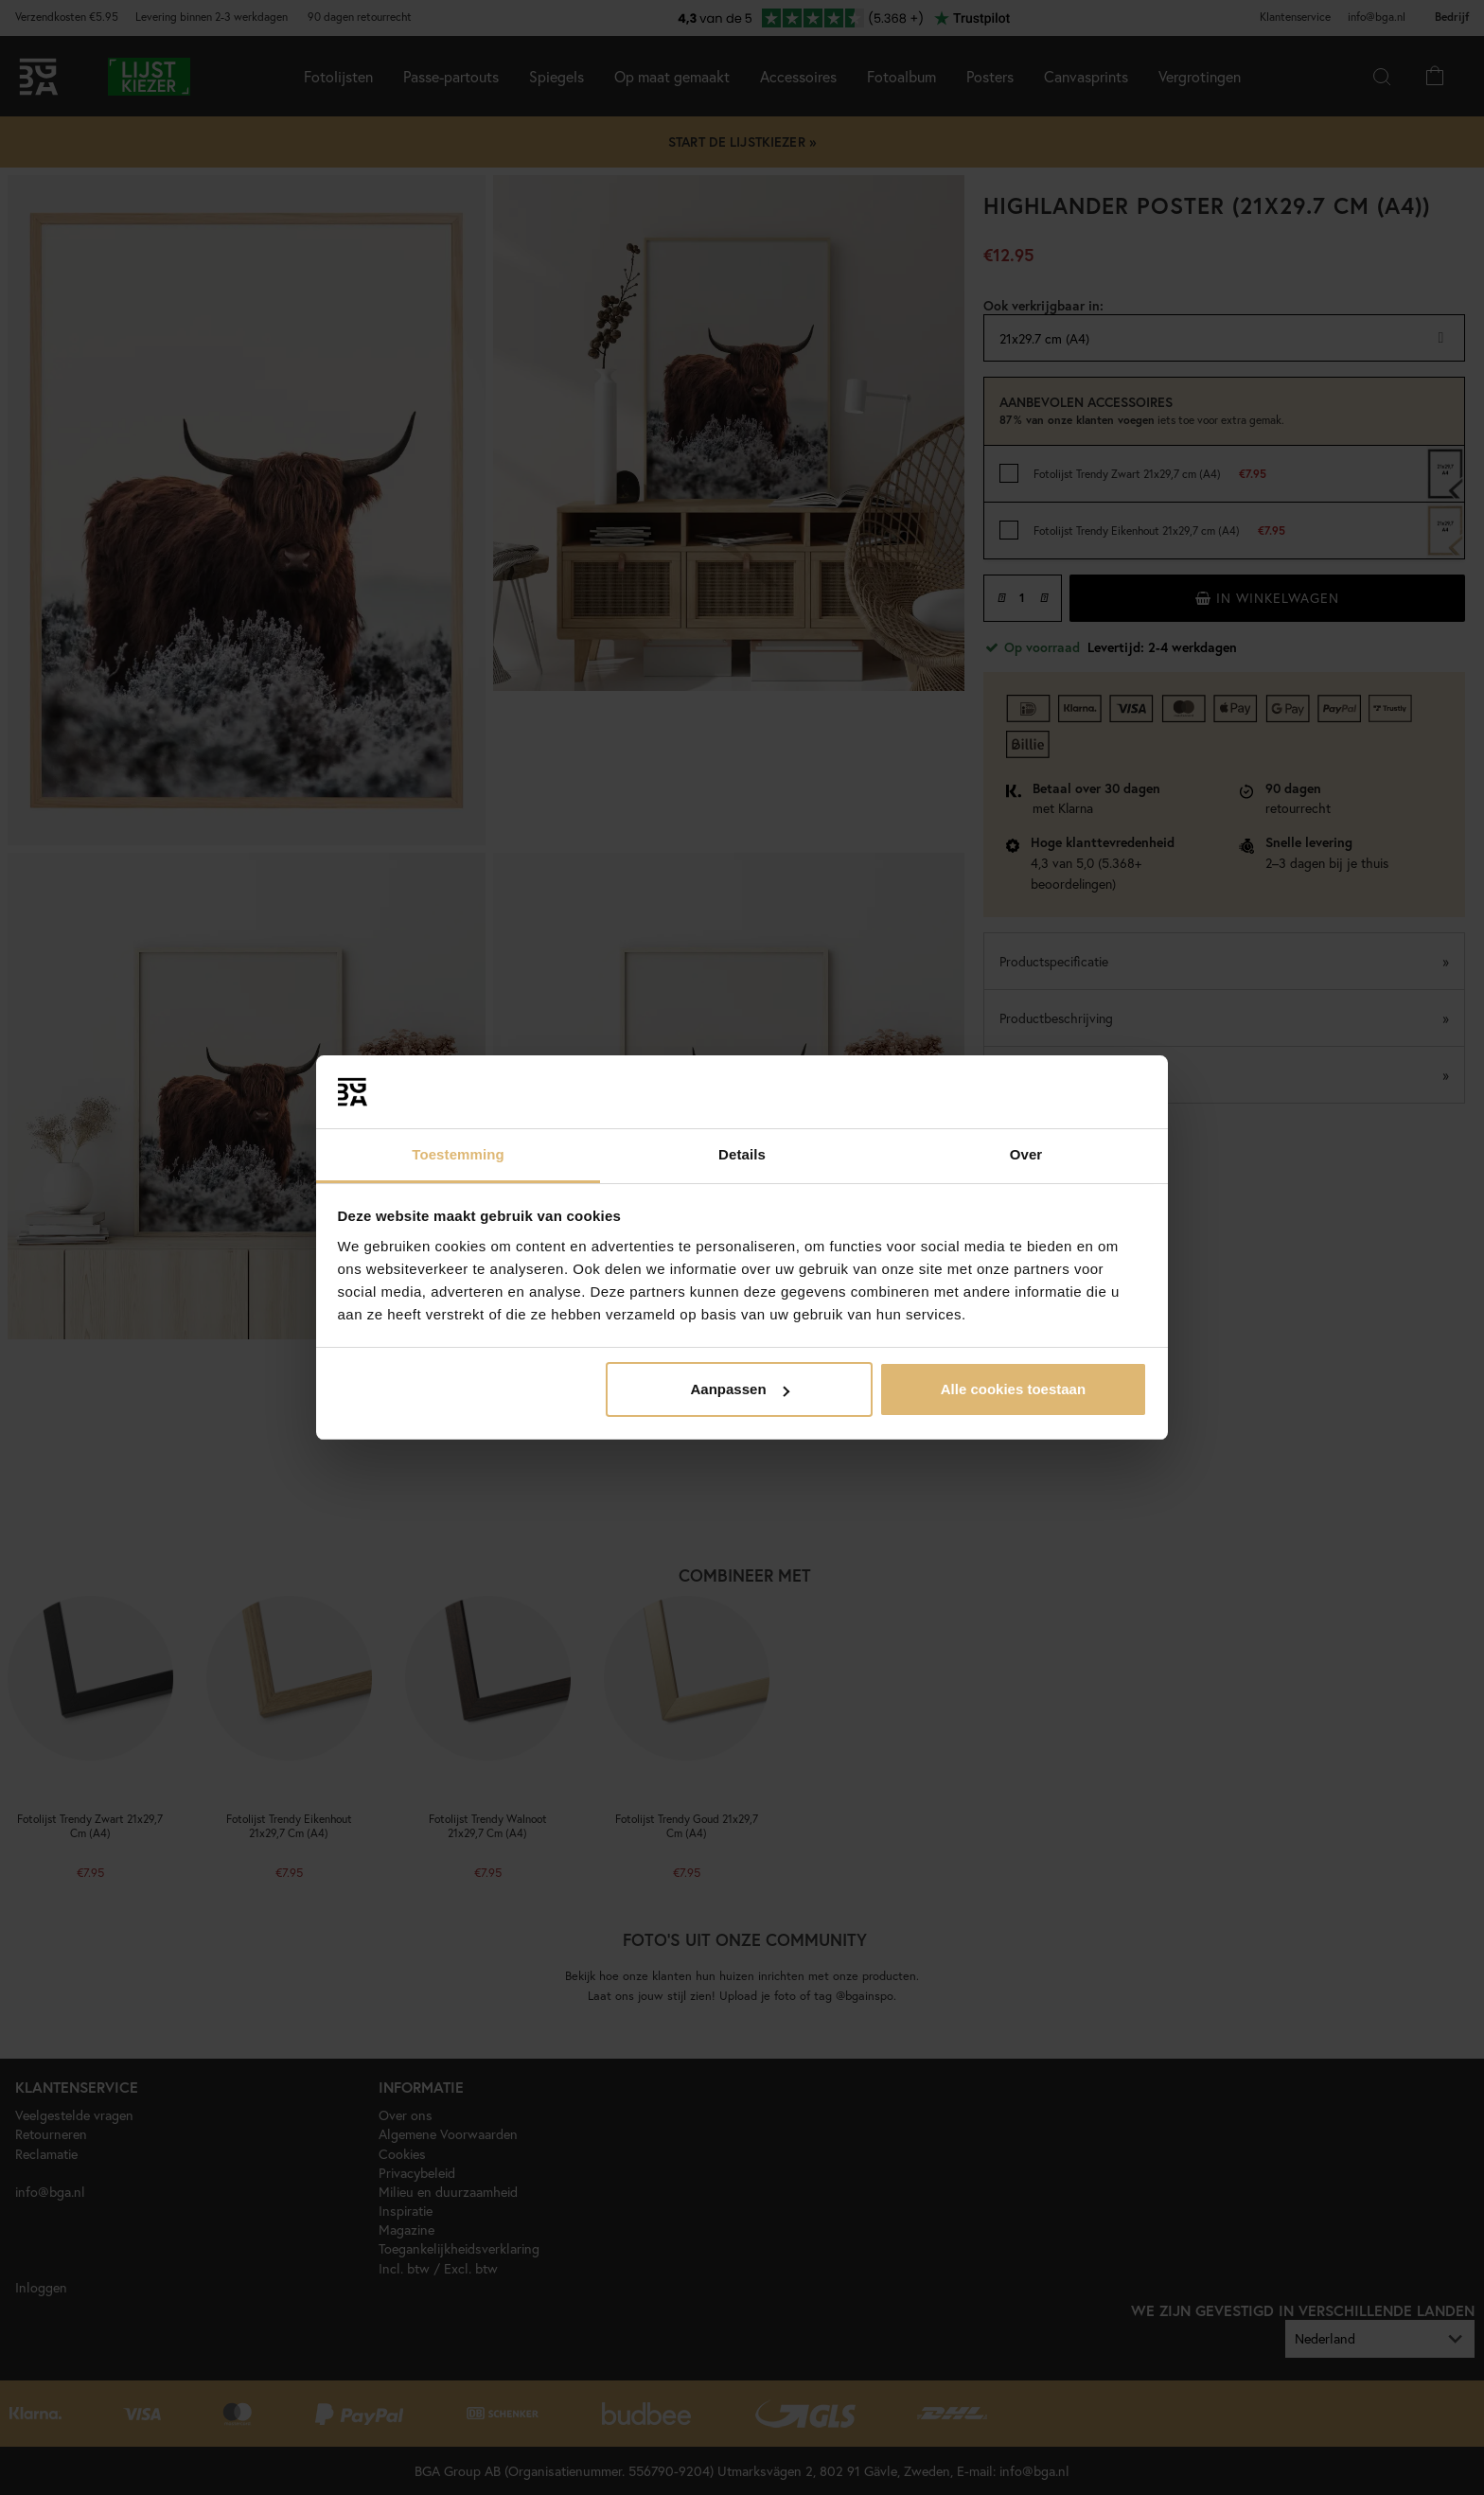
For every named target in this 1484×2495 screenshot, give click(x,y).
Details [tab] (742, 1154)
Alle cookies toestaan (1013, 1389)
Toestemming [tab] (458, 1154)
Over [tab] (1026, 1154)
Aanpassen (740, 1389)
